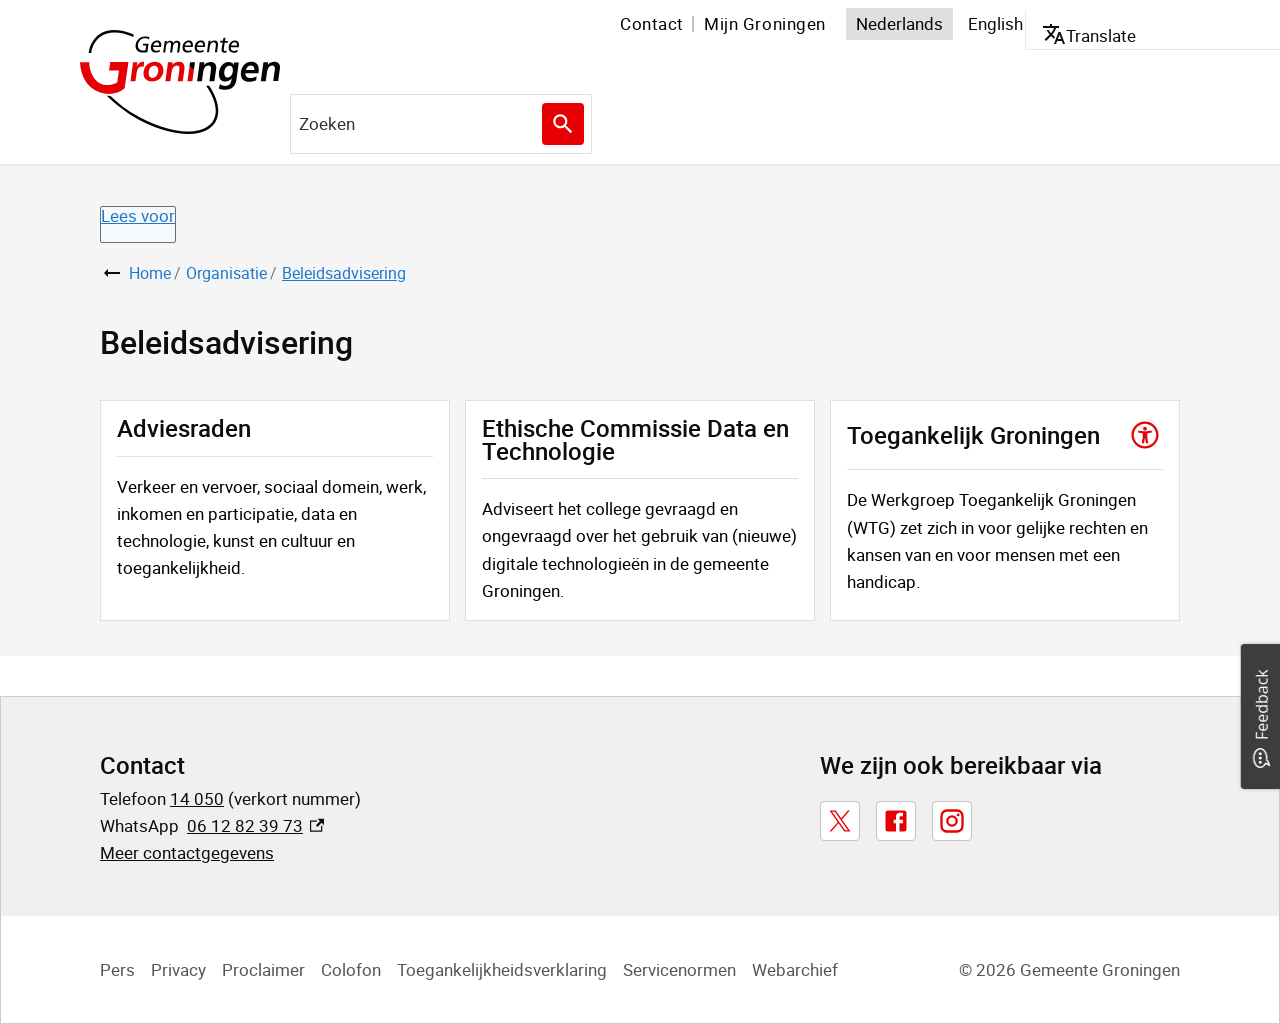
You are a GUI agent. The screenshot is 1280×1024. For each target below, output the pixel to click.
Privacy (178, 969)
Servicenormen (679, 969)
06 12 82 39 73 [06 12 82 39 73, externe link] (255, 825)
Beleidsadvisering (344, 273)
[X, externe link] (840, 821)
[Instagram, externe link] (952, 821)
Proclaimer (263, 969)
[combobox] (441, 124)
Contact (652, 23)
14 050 (197, 798)
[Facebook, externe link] (896, 821)
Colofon (351, 969)
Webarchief (795, 969)
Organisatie (226, 273)
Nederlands (899, 23)
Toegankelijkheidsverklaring (502, 969)
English (995, 23)
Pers (117, 969)
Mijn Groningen (765, 23)
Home (150, 273)
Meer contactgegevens (187, 852)
